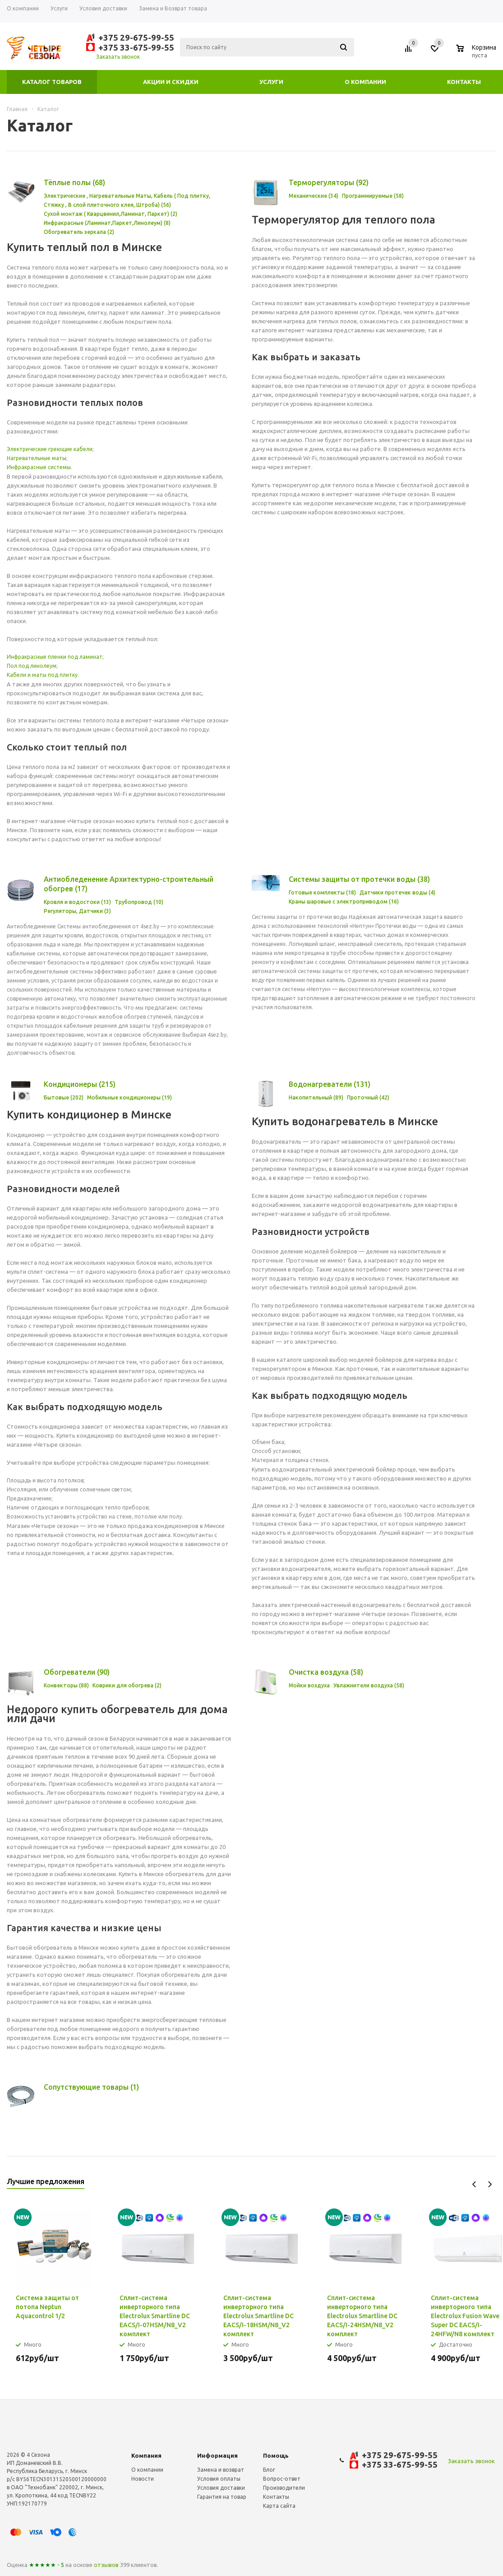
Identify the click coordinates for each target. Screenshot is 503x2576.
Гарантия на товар (221, 2497)
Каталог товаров (52, 82)
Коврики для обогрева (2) (127, 1685)
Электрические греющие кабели (49, 449)
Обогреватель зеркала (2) (79, 232)
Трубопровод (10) (139, 902)
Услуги (271, 82)
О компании (365, 82)
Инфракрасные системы (39, 467)
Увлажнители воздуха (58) (368, 1685)
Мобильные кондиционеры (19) (129, 1097)
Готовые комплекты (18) (322, 892)
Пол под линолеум (31, 666)
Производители (284, 2488)
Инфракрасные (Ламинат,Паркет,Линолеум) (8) (107, 223)
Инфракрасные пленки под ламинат (54, 657)
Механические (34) (313, 196)
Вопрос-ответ (281, 2479)
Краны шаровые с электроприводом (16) (344, 901)
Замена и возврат (220, 2470)
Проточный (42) (368, 1097)
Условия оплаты (218, 2479)
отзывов (106, 2565)
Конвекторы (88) (66, 1685)
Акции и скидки (170, 82)
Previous (474, 2184)
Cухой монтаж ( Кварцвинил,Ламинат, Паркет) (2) (110, 214)
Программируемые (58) (373, 196)
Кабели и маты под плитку (42, 675)
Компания (146, 2455)
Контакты (464, 82)
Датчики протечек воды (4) (397, 892)
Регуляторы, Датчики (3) (77, 911)
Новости (142, 2479)
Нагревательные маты (36, 458)
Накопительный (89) (316, 1097)
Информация (217, 2455)
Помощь (276, 2455)
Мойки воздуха (309, 1685)
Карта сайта (279, 2506)
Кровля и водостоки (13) (77, 902)
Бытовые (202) (63, 1097)
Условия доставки (221, 2488)
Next (489, 2184)
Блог (269, 2470)
